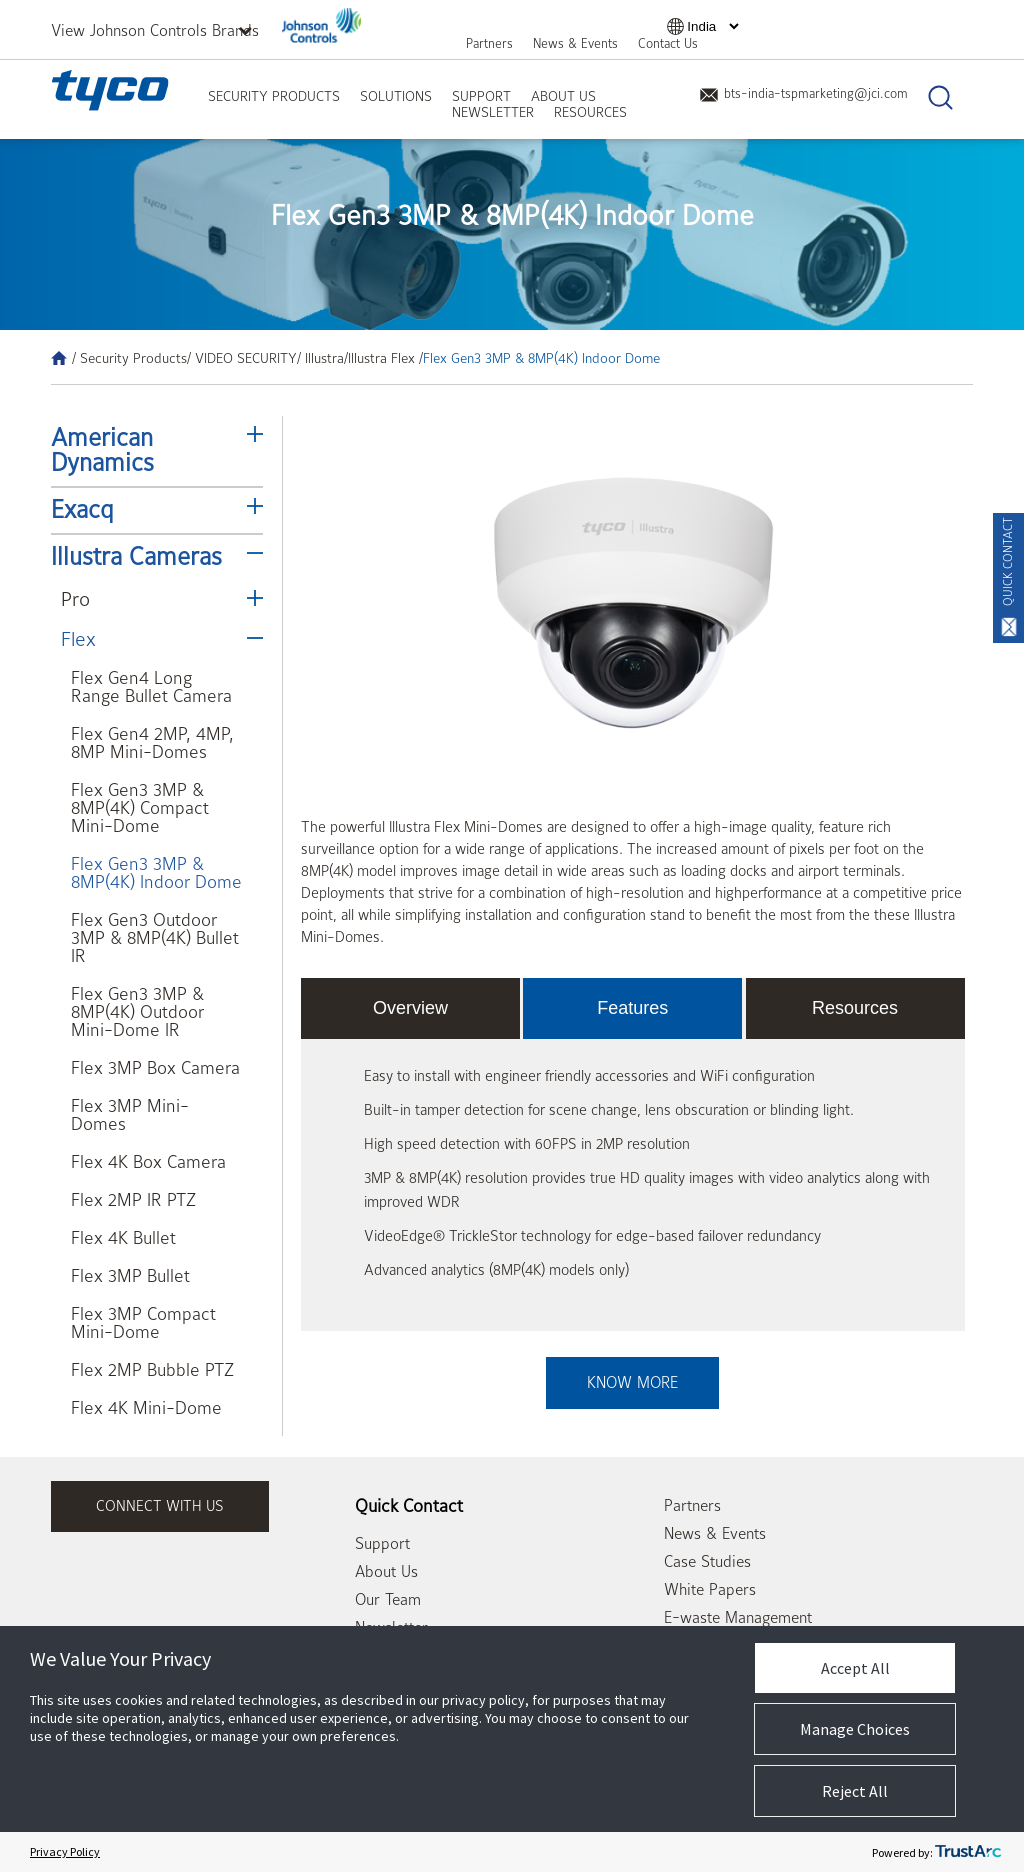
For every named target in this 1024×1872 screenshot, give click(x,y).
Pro (75, 599)
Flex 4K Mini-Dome (146, 1408)
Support (481, 96)
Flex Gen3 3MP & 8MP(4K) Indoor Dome (156, 873)
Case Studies (707, 1562)
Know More (632, 1383)
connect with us (160, 1506)
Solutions (396, 96)
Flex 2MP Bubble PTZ (152, 1370)
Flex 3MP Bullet (130, 1276)
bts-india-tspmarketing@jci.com (803, 93)
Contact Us (668, 43)
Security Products (274, 96)
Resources (590, 112)
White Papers (710, 1590)
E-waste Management (738, 1618)
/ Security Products (129, 358)
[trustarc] (968, 1852)
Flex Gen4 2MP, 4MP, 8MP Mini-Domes (152, 743)
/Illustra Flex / (383, 358)
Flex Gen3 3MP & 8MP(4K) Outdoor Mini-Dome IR (137, 1012)
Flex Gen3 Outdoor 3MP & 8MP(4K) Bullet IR (155, 938)
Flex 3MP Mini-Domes (130, 1115)
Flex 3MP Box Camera (155, 1068)
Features (632, 1008)
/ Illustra (320, 358)
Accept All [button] (855, 1668)
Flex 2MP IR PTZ (133, 1200)
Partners (489, 43)
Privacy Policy (65, 1851)
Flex (78, 639)
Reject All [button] (855, 1791)
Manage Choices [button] (855, 1729)
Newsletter (493, 112)
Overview (410, 1008)
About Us (563, 96)
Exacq (82, 510)
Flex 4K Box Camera (148, 1162)
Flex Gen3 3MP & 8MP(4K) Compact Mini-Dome (140, 808)
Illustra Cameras (136, 557)
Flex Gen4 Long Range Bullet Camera (151, 687)
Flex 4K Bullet (123, 1238)
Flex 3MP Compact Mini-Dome (143, 1323)
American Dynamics (102, 450)
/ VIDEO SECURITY (242, 358)
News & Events (575, 43)
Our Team (388, 1600)
